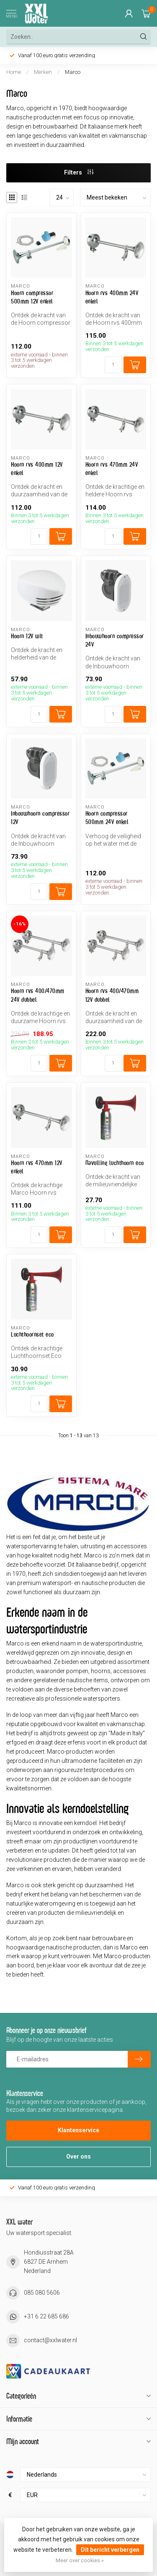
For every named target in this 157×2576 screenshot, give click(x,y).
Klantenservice (78, 2130)
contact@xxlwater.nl (50, 2340)
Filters (78, 172)
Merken (43, 72)
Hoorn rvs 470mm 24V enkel (111, 468)
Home (13, 72)
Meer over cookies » (80, 2560)
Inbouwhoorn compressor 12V (40, 817)
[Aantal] (113, 364)
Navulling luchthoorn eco (114, 1163)
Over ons (78, 2156)
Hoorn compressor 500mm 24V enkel (107, 817)
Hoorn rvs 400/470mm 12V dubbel (112, 995)
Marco (72, 72)
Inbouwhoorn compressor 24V (114, 640)
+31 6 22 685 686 (46, 2316)
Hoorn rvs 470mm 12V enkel (36, 1167)
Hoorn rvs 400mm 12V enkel (37, 468)
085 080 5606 (42, 2292)
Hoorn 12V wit (27, 636)
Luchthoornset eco (32, 1334)
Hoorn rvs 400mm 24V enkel (112, 297)
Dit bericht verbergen (110, 2549)
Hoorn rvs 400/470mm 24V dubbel (37, 995)
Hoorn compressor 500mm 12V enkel (32, 297)
